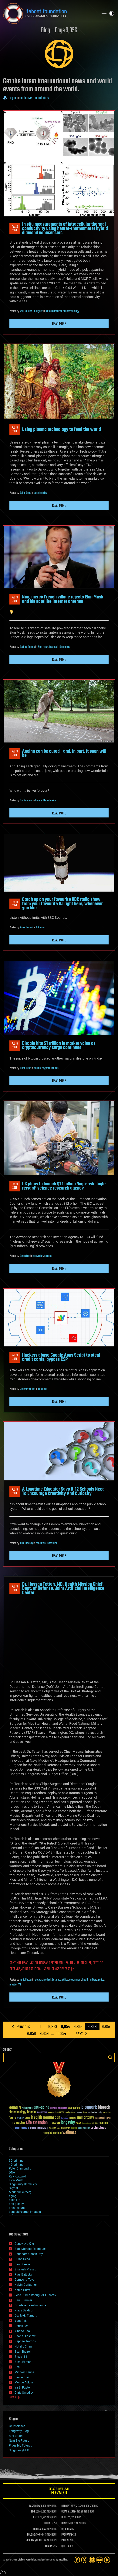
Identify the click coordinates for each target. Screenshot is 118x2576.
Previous (23, 2026)
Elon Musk (43, 647)
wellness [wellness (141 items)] (69, 2132)
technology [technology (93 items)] (98, 2128)
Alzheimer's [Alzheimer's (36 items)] (27, 2108)
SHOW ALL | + (14, 2397)
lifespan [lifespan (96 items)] (54, 2123)
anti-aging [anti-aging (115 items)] (41, 2107)
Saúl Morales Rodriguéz (31, 311)
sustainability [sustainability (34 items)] (84, 2128)
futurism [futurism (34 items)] (20, 2118)
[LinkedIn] (92, 2560)
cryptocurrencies (50, 1068)
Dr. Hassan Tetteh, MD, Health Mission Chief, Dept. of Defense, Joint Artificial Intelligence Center (63, 1589)
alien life (14, 2200)
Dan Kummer (26, 800)
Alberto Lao (22, 2331)
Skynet (13, 2188)
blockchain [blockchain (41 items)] (42, 2112)
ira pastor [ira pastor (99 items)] (18, 2123)
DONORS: (47, 2523)
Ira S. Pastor (26, 1979)
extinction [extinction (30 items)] (107, 2112)
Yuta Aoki (21, 2321)
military (93, 1979)
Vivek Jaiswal (26, 927)
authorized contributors (34, 98)
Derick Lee (24, 1256)
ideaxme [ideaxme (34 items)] (72, 2118)
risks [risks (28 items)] (58, 2128)
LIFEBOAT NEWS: (69, 2506)
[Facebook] (77, 2560)
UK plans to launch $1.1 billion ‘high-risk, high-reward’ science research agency (64, 1186)
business (42, 1389)
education (41, 1543)
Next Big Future (19, 2440)
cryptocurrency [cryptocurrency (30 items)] (70, 2112)
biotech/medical (54, 311)
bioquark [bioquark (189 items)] (89, 2107)
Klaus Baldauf (24, 2310)
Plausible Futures (20, 2445)
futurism (40, 927)
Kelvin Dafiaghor (26, 2285)
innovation (37, 1256)
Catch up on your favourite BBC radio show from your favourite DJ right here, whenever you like (62, 904)
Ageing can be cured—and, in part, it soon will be (64, 753)
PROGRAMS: (67, 2534)
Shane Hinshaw (25, 2336)
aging (12, 2196)
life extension (49, 800)
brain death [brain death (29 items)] (52, 2112)
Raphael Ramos (27, 647)
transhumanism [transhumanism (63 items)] (52, 2133)
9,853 (52, 2026)
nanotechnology (71, 311)
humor (38, 800)
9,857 (106, 2026)
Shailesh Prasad (25, 2269)
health (85, 1979)
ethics (65, 1979)
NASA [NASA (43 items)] (78, 2123)
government (75, 1979)
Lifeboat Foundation (27, 2560)
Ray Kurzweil (17, 2176)
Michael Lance (24, 2372)
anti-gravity (16, 2204)
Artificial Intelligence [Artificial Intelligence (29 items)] (58, 2108)
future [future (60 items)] (12, 2118)
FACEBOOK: (34, 2506)
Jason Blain (22, 2377)
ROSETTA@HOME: (34, 2540)
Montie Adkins (24, 2382)
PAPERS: (65, 2540)
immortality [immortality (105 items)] (85, 2117)
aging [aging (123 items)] (13, 2107)
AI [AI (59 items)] (20, 2108)
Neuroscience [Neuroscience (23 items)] (86, 2123)
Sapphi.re (63, 2560)
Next (79, 2033)
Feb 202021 (15, 228)
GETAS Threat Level (59, 2492)
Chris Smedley (24, 2392)
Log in (12, 98)
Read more (59, 324)
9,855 (78, 2026)
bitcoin (37, 1068)
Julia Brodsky (26, 1543)
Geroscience (17, 2426)
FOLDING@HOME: (35, 2534)
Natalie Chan (23, 2346)
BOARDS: (65, 2523)
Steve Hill (21, 2356)
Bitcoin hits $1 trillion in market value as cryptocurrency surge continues (59, 1045)
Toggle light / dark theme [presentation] (111, 13)
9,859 (44, 2033)
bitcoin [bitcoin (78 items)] (31, 2112)
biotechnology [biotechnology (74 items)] (17, 2112)
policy (101, 1979)
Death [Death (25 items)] (85, 2113)
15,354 (61, 2033)
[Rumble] (107, 2560)
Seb (17, 2367)
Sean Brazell (23, 2351)
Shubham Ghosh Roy (29, 2254)
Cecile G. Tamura (26, 2315)
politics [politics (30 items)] (95, 2123)
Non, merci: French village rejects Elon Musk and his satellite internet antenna (62, 599)
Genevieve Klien (27, 1389)
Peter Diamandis (20, 2168)
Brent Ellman (23, 2362)
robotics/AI (15, 1984)
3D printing (16, 2160)
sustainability (40, 493)
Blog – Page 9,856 (59, 30)
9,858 (31, 2033)
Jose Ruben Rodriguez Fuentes (35, 2295)
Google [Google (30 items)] (27, 2118)
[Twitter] (84, 2560)
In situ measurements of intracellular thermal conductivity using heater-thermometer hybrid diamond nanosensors (65, 229)
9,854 (65, 2026)
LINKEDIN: (36, 2511)
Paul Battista (23, 2274)
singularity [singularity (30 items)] (65, 2128)
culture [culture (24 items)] (79, 2113)
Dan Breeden (23, 2264)
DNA (12, 2172)
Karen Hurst (22, 2290)
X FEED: (36, 2517)
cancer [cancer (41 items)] (60, 2112)
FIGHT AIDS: (39, 2529)
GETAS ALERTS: (68, 2511)
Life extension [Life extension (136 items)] (37, 2122)
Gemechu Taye (24, 2279)
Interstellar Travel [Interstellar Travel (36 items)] (103, 2118)
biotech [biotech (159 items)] (104, 2107)
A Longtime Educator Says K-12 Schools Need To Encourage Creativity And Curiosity (63, 1491)
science (48, 1256)
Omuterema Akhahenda (30, 2305)
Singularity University (23, 2184)
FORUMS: (49, 2546)
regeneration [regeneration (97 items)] (39, 2128)
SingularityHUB (19, 2450)
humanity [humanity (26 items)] (64, 2118)
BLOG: (64, 2517)
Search (110, 2057)
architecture (17, 2208)
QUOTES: (65, 2546)
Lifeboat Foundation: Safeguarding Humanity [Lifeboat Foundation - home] (49, 13)
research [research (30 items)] (52, 2128)
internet (53, 647)
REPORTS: (66, 2529)
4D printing (16, 2164)
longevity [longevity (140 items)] (68, 2122)
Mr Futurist (16, 2436)
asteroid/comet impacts (25, 2212)
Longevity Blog (19, 2431)
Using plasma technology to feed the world (61, 429)
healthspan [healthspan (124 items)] (51, 2117)
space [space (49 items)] (74, 2127)
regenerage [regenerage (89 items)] (21, 2128)
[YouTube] (99, 2560)
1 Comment (64, 647)
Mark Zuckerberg (20, 2192)
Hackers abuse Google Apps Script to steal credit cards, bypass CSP (61, 1357)
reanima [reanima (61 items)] (103, 2123)
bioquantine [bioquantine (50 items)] (74, 2107)
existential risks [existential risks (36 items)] (95, 2112)
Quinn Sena (25, 493)
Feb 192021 (15, 429)
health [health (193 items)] (36, 2117)
